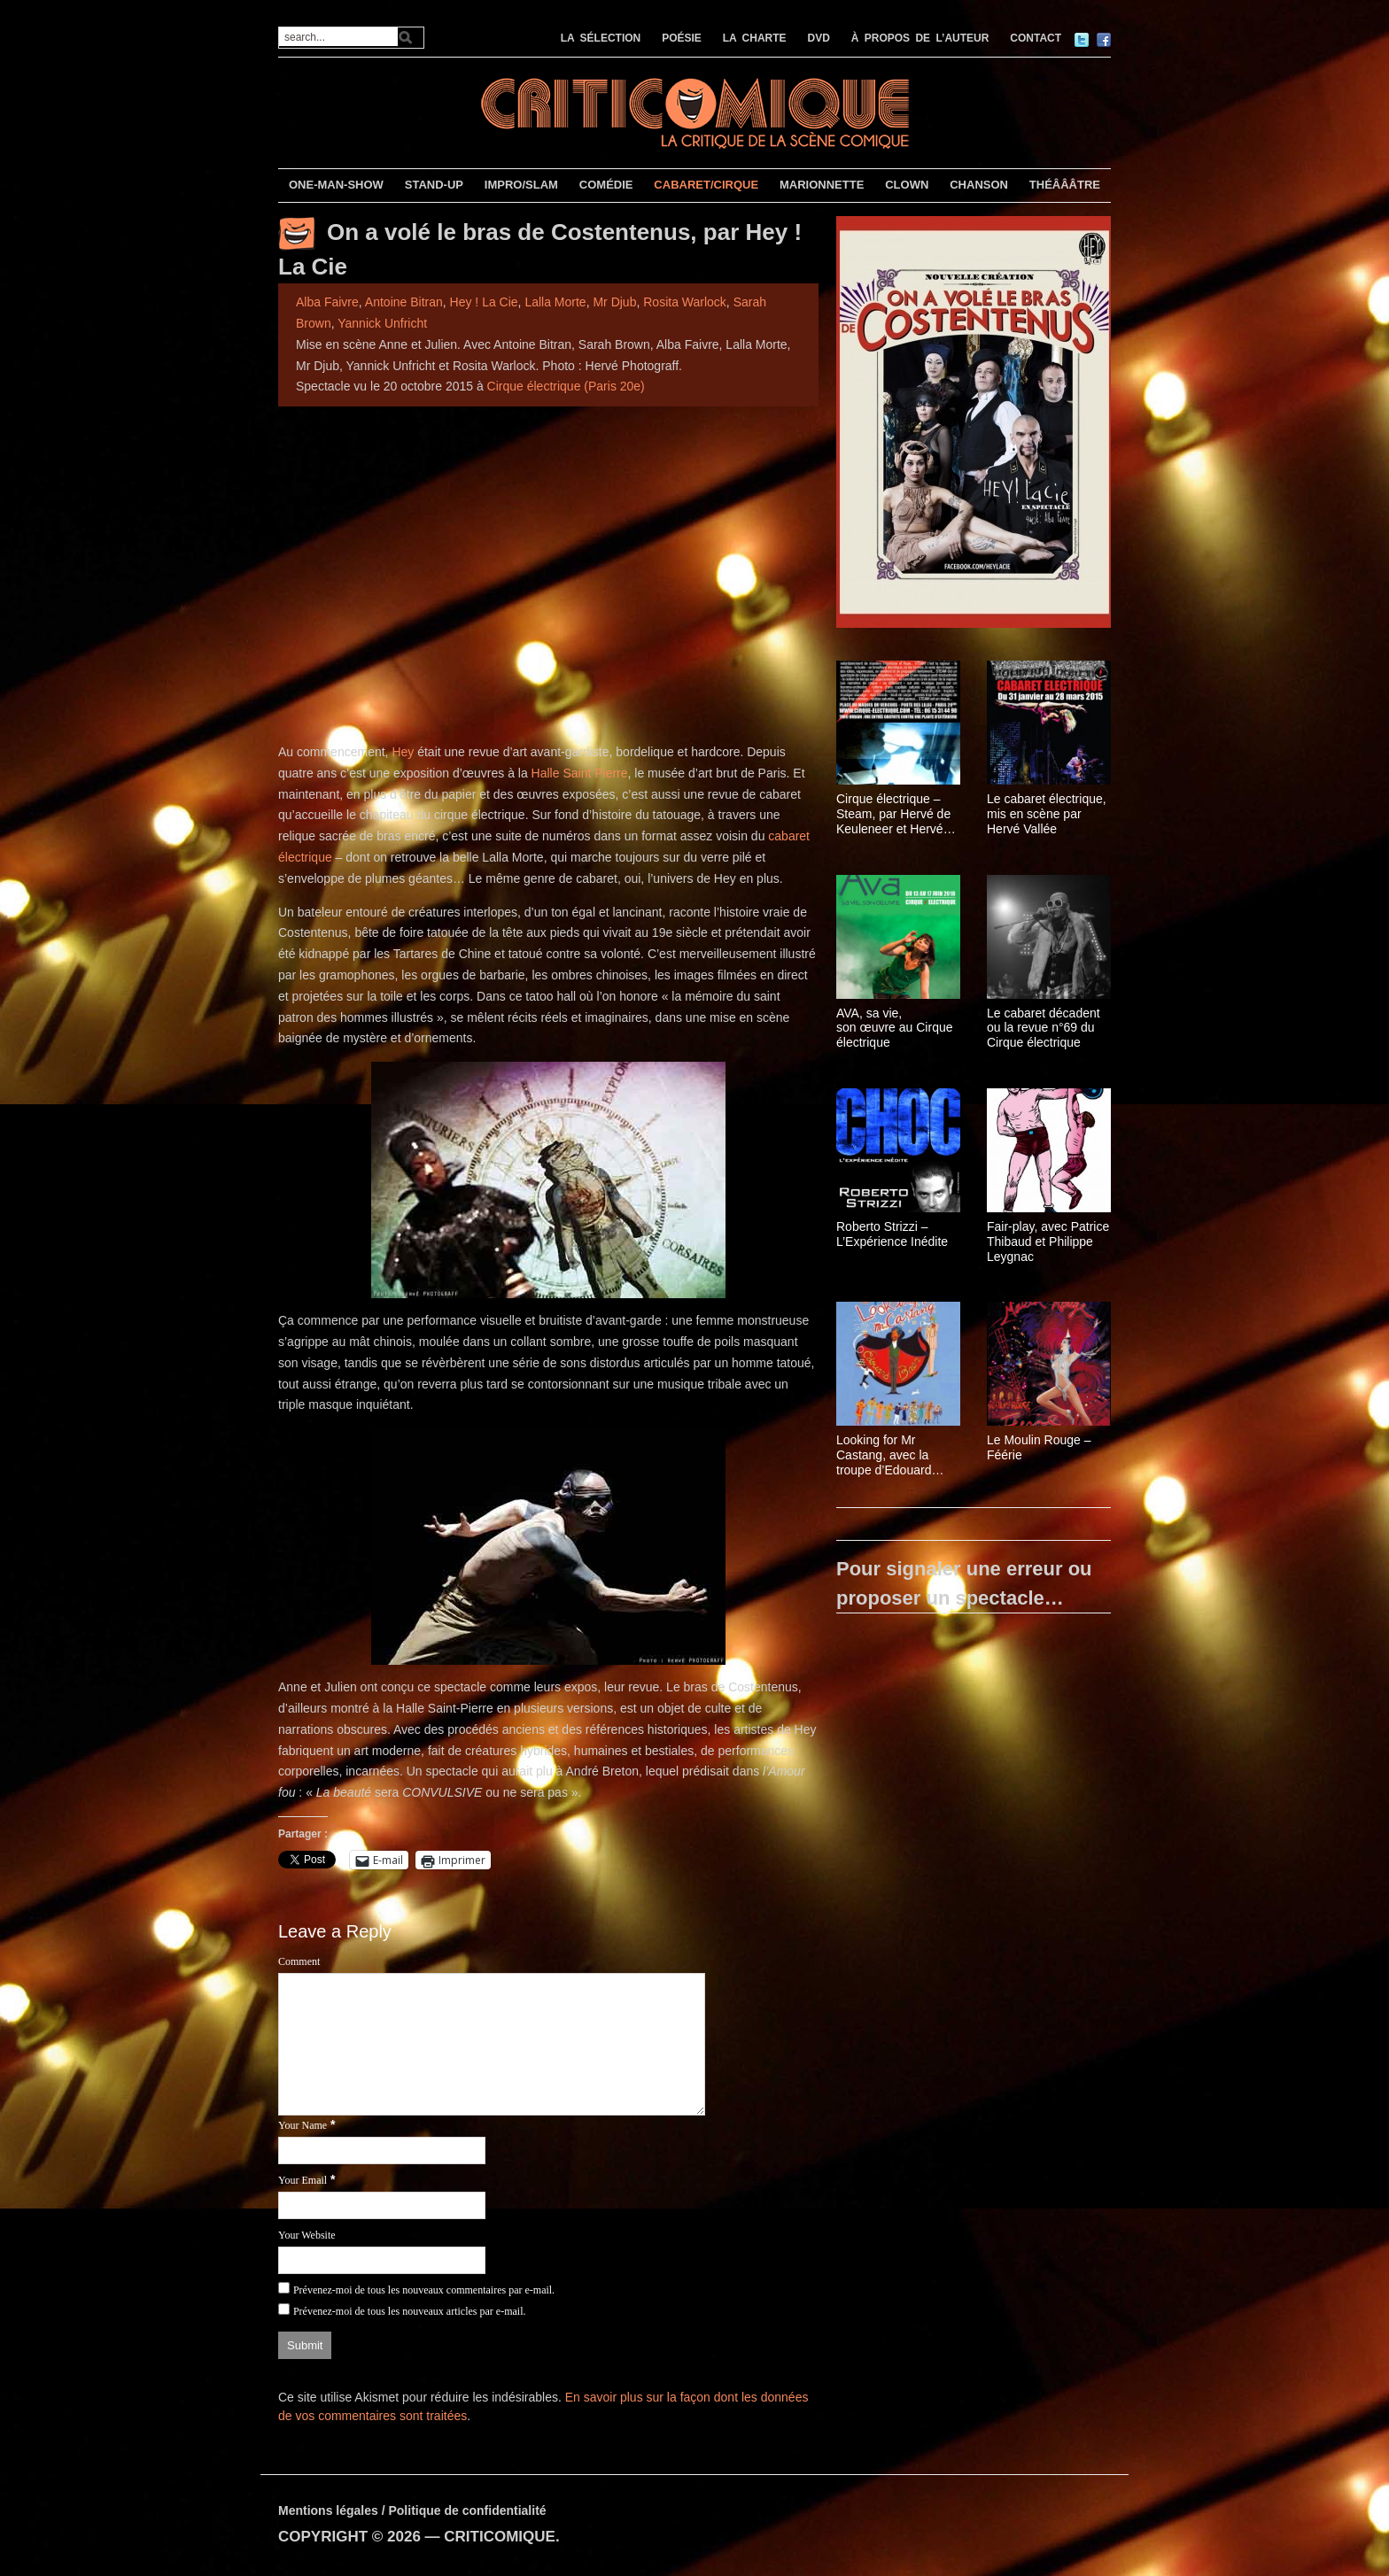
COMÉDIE (606, 184)
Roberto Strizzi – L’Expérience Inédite (892, 1234)
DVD (819, 38)
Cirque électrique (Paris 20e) (566, 386)
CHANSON (979, 184)
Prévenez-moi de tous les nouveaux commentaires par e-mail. (424, 2290)
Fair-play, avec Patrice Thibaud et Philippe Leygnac (1048, 1241)
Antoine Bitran (404, 302)
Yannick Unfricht (382, 323)
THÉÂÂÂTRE (1064, 184)
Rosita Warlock (684, 302)
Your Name (302, 2125)
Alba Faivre (327, 302)
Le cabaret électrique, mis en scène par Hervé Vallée (1046, 814)
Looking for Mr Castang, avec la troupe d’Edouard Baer (883, 1455)
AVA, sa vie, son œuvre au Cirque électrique (894, 1028)
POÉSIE (682, 38)
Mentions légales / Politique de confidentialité (412, 2510)
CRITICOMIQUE (499, 2536)
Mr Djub (614, 302)
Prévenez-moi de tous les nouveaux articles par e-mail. (409, 2311)
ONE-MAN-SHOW (336, 184)
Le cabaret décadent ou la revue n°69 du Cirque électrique (1043, 1028)
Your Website (307, 2235)
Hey (403, 752)
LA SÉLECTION (601, 38)
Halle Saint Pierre (580, 773)
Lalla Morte (555, 302)
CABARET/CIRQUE (706, 184)
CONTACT (1035, 38)
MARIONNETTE (822, 184)
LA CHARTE (755, 38)
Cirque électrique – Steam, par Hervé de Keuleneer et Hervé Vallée (893, 814)
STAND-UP (434, 184)
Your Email (302, 2180)
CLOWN (906, 184)
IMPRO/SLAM (521, 184)
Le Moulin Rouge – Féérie (1039, 1447)
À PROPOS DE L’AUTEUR (920, 38)
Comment (299, 1961)
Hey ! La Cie (484, 302)
